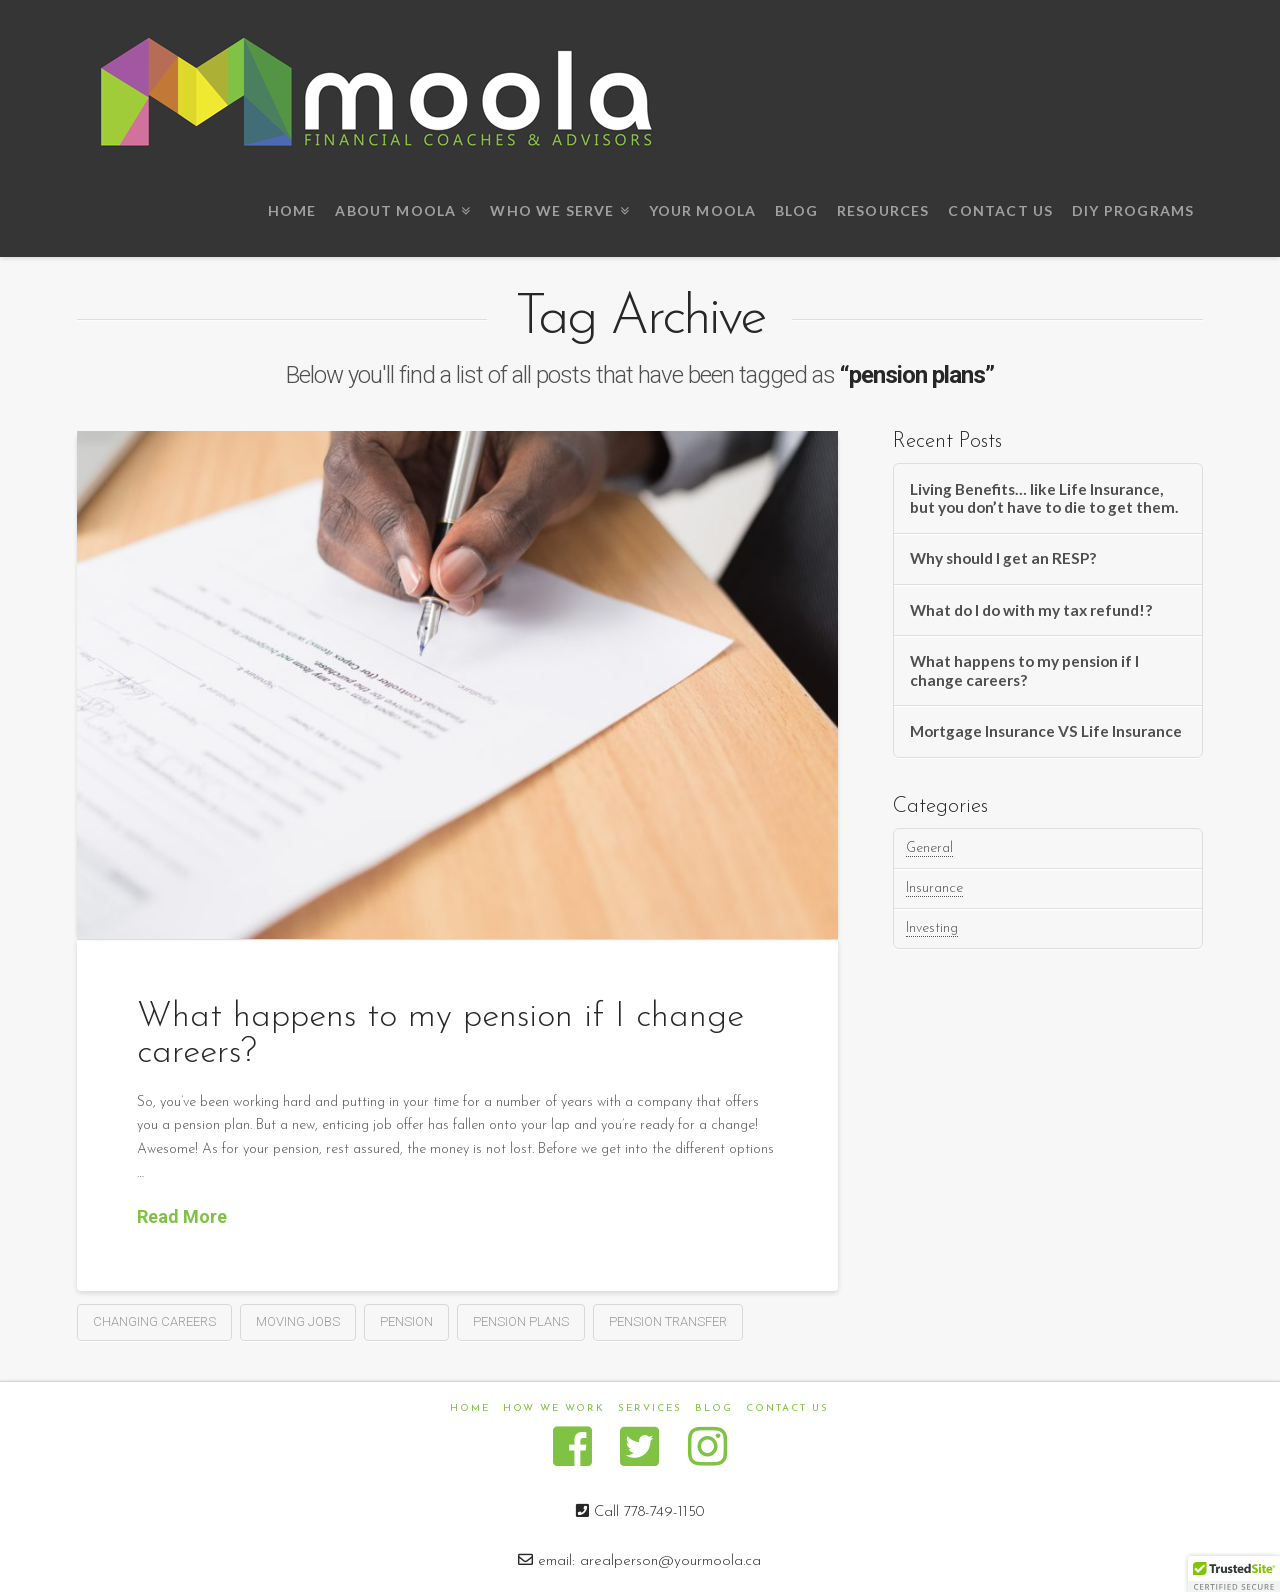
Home (470, 1408)
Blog (714, 1408)
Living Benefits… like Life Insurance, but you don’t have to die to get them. (1044, 498)
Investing (932, 928)
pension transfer (668, 1321)
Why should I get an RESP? (1003, 558)
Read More (182, 1216)
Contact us (787, 1408)
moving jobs (298, 1321)
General (929, 848)
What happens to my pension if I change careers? (1024, 670)
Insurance (934, 888)
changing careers (154, 1321)
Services (650, 1408)
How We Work (554, 1408)
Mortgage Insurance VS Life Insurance (1046, 731)
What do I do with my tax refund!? (1031, 610)
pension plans (521, 1321)
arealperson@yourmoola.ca (670, 1561)
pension (406, 1321)
